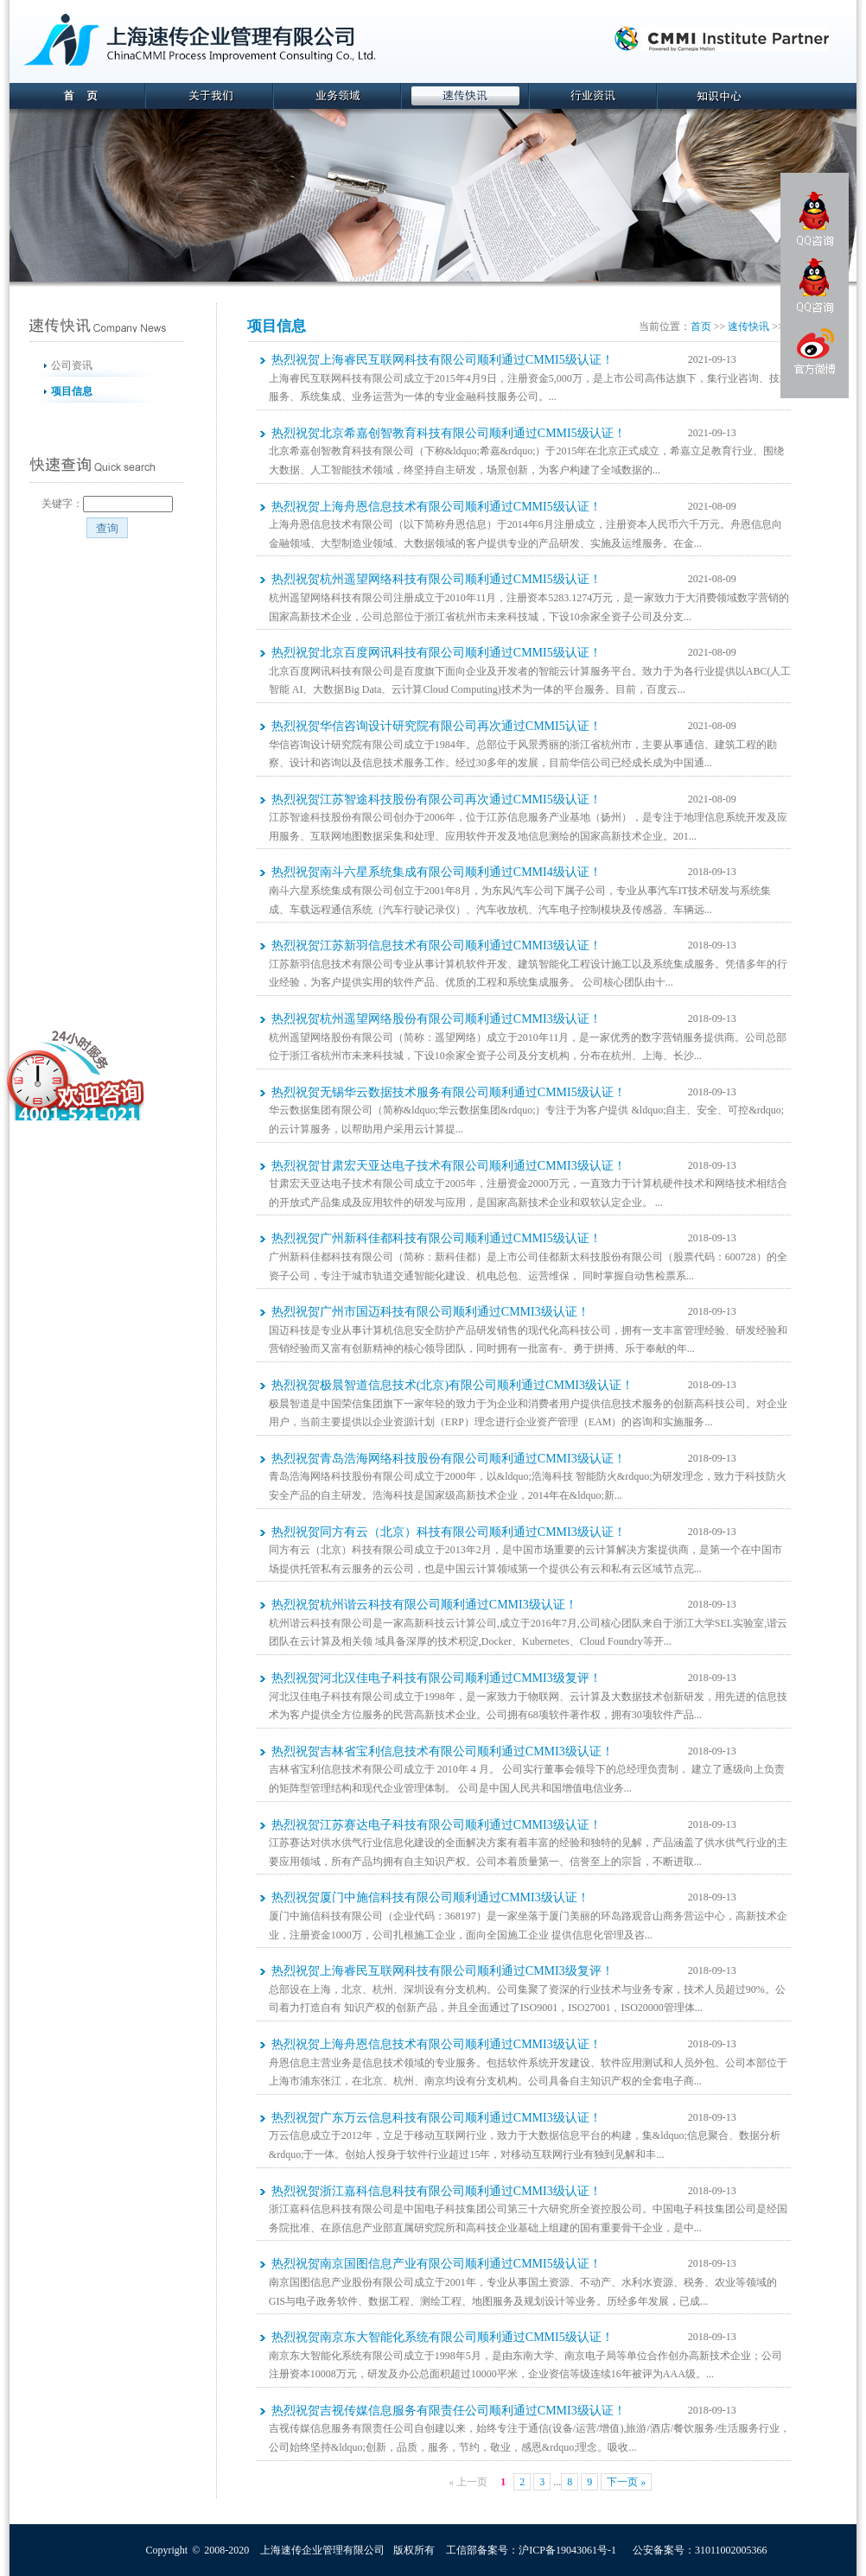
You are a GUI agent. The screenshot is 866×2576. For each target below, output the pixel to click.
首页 (701, 326)
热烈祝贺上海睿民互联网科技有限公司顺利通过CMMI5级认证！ (442, 359)
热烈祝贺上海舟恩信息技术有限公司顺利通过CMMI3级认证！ (436, 2044)
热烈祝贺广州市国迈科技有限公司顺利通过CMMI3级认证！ (430, 1311)
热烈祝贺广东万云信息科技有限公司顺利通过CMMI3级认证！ (436, 2117)
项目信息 (71, 391)
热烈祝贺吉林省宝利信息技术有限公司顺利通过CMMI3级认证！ (442, 1751)
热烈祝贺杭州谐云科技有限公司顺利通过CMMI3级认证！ (424, 1604)
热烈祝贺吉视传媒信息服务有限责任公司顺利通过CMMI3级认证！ (448, 2410)
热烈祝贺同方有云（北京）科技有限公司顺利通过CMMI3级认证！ (448, 1532)
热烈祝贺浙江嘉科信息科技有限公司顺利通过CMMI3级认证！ (436, 2191)
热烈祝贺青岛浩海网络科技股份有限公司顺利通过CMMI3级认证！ (448, 1458)
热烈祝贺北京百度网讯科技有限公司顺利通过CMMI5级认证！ (436, 652)
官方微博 (814, 354)
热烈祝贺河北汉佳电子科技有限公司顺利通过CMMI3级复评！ (436, 1678)
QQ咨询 (815, 219)
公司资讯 (71, 365)
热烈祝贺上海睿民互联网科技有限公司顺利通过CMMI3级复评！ (442, 1970)
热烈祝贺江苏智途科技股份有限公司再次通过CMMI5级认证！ (436, 799)
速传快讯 (748, 326)
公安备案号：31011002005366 (700, 2550)
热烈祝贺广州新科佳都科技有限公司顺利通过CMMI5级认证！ (436, 1238)
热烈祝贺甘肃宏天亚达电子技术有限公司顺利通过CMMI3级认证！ (448, 1165)
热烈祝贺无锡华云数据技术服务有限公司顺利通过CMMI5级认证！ (448, 1092)
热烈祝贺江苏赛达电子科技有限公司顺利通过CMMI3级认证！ (436, 1824)
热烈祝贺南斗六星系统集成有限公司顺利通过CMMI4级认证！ (436, 872)
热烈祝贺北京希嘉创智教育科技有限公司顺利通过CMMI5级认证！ (448, 433)
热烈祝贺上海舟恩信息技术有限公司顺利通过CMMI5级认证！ (436, 506)
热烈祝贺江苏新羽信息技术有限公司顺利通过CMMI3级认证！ (436, 945)
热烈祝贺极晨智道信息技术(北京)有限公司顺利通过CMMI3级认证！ (452, 1385)
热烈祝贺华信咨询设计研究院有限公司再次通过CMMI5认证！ (436, 726)
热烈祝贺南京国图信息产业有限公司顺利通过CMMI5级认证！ (436, 2263)
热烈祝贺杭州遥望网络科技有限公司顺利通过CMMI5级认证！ (436, 579)
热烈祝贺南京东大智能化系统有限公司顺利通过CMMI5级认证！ (442, 2337)
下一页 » (626, 2482)
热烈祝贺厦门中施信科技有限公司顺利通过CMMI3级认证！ (430, 1897)
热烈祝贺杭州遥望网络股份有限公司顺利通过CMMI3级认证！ (436, 1018)
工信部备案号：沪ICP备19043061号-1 (531, 2550)
